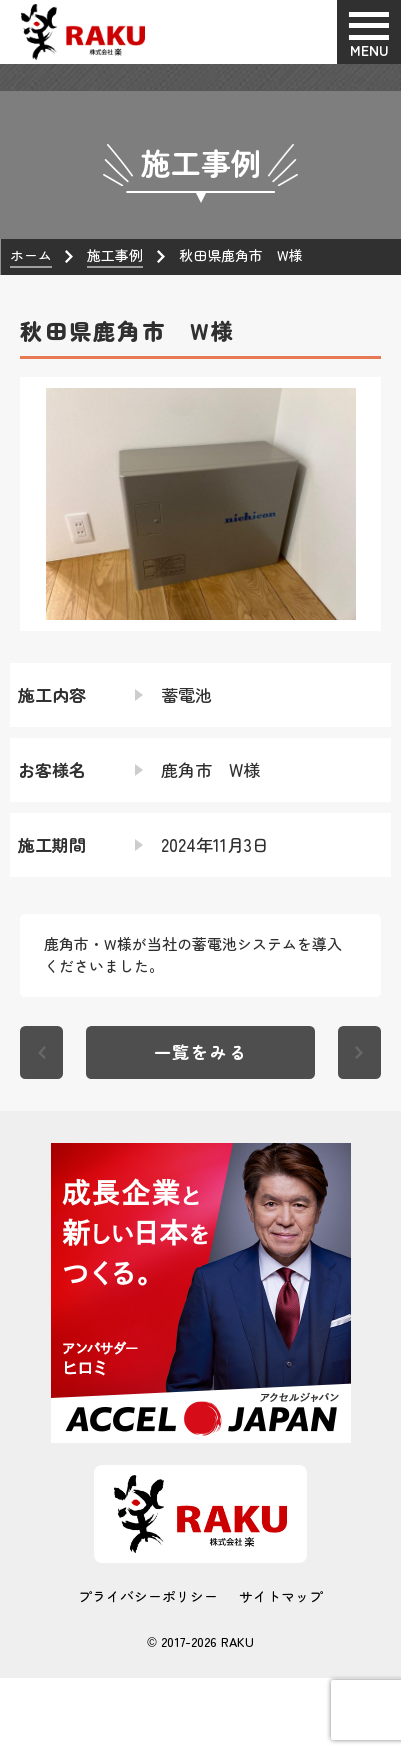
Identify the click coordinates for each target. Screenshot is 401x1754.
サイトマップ (281, 1597)
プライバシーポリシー (148, 1597)
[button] (36, 504)
